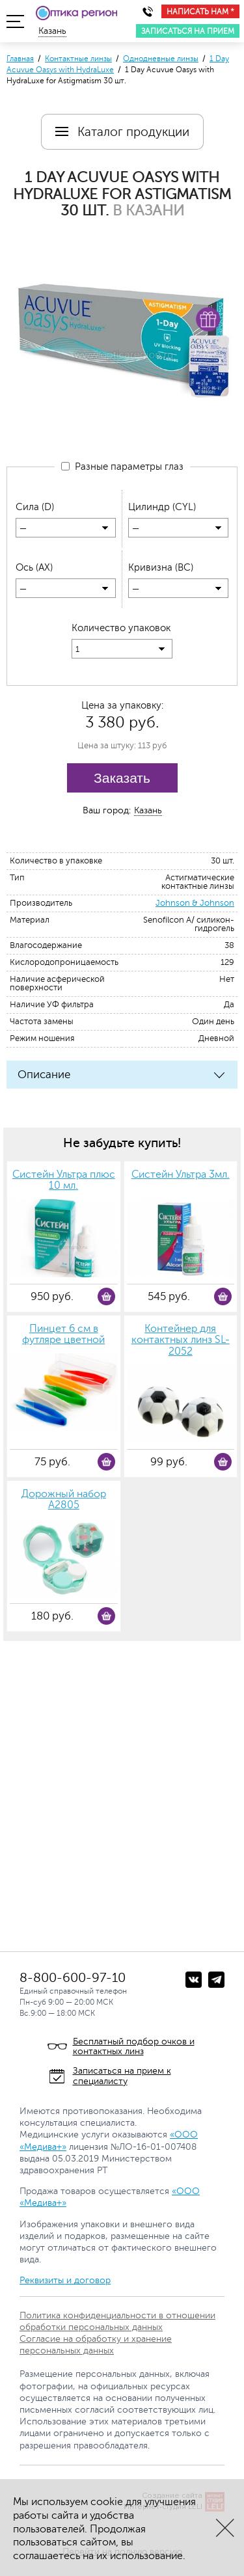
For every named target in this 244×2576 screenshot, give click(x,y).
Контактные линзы (78, 58)
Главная (20, 58)
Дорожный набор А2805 (63, 1500)
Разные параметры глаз (122, 467)
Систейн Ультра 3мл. (180, 1174)
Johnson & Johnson (195, 903)
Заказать (122, 777)
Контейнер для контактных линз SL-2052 (180, 1340)
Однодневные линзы (160, 58)
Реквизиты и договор (65, 2280)
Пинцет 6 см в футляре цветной (63, 1334)
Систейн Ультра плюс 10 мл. (63, 1180)
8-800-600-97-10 (73, 1977)
